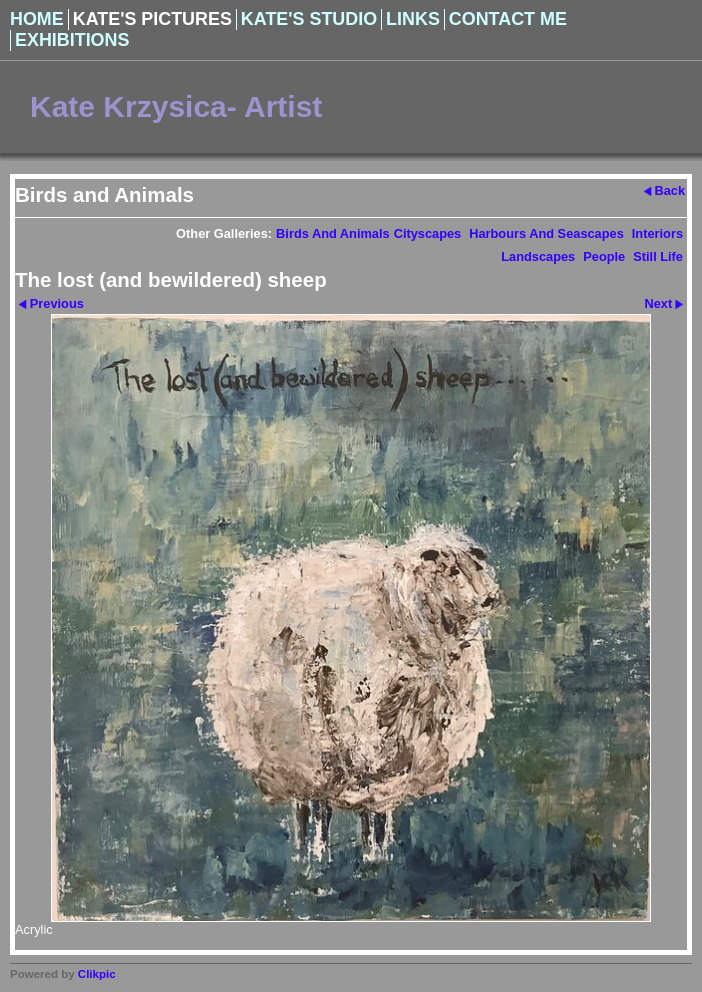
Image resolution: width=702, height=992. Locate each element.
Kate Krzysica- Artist (176, 106)
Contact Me (508, 19)
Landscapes (538, 256)
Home (37, 19)
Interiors (657, 233)
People (604, 256)
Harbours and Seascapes (546, 233)
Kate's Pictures (152, 19)
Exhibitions (72, 40)
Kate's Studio (309, 19)
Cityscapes (428, 233)
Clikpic (97, 974)
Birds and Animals (333, 233)
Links (413, 19)
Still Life (658, 256)
